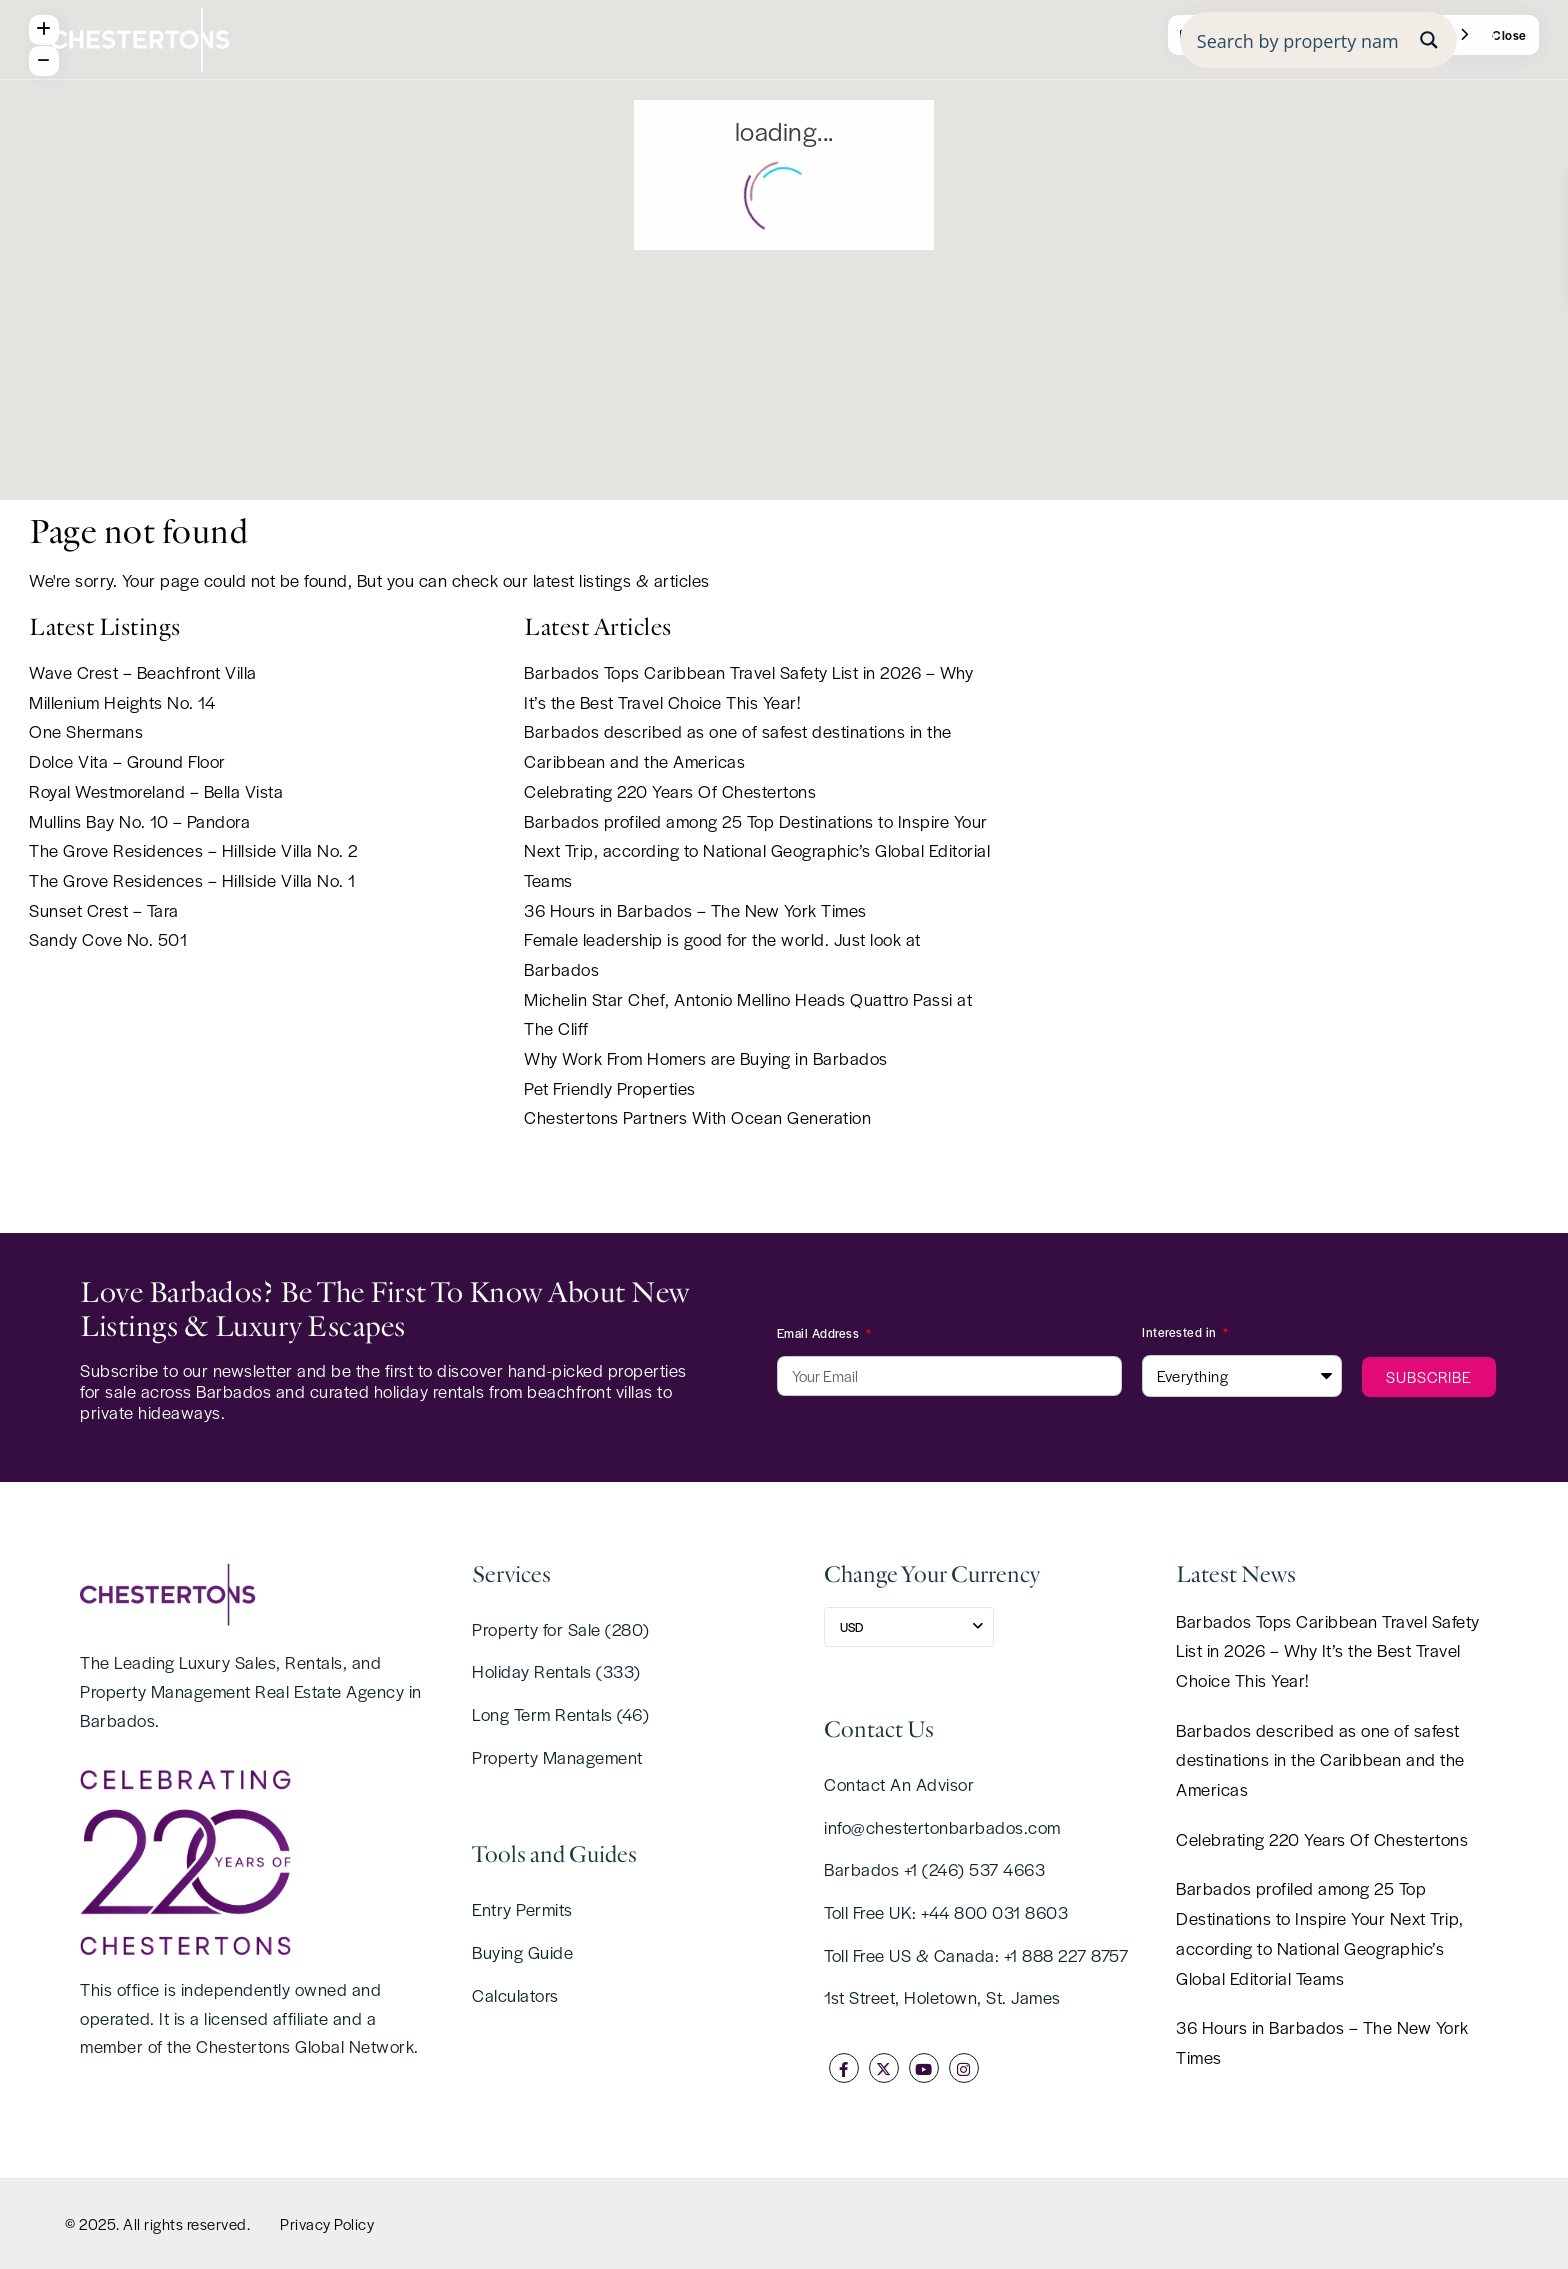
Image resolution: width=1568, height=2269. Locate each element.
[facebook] (844, 2068)
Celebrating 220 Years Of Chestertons (670, 791)
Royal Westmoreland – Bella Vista (156, 791)
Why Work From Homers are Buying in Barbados (706, 1058)
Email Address (820, 1333)
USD (851, 1627)
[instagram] (964, 2068)
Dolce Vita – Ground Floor (127, 761)
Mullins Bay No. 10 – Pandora (139, 821)
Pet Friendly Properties (610, 1088)
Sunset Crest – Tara (104, 910)
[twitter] (884, 2068)
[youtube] (924, 2068)
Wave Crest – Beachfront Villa (143, 672)
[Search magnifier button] (1429, 40)
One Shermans (86, 731)
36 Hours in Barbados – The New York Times (695, 910)
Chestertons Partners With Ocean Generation (697, 1117)
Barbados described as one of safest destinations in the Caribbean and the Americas (1320, 1759)
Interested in (1181, 1332)
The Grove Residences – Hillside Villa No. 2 (193, 850)
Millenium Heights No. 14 (122, 702)
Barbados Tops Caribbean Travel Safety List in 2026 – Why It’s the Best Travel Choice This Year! (1328, 1650)
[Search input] (1297, 40)
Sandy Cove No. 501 (108, 939)
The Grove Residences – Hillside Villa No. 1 (192, 880)
